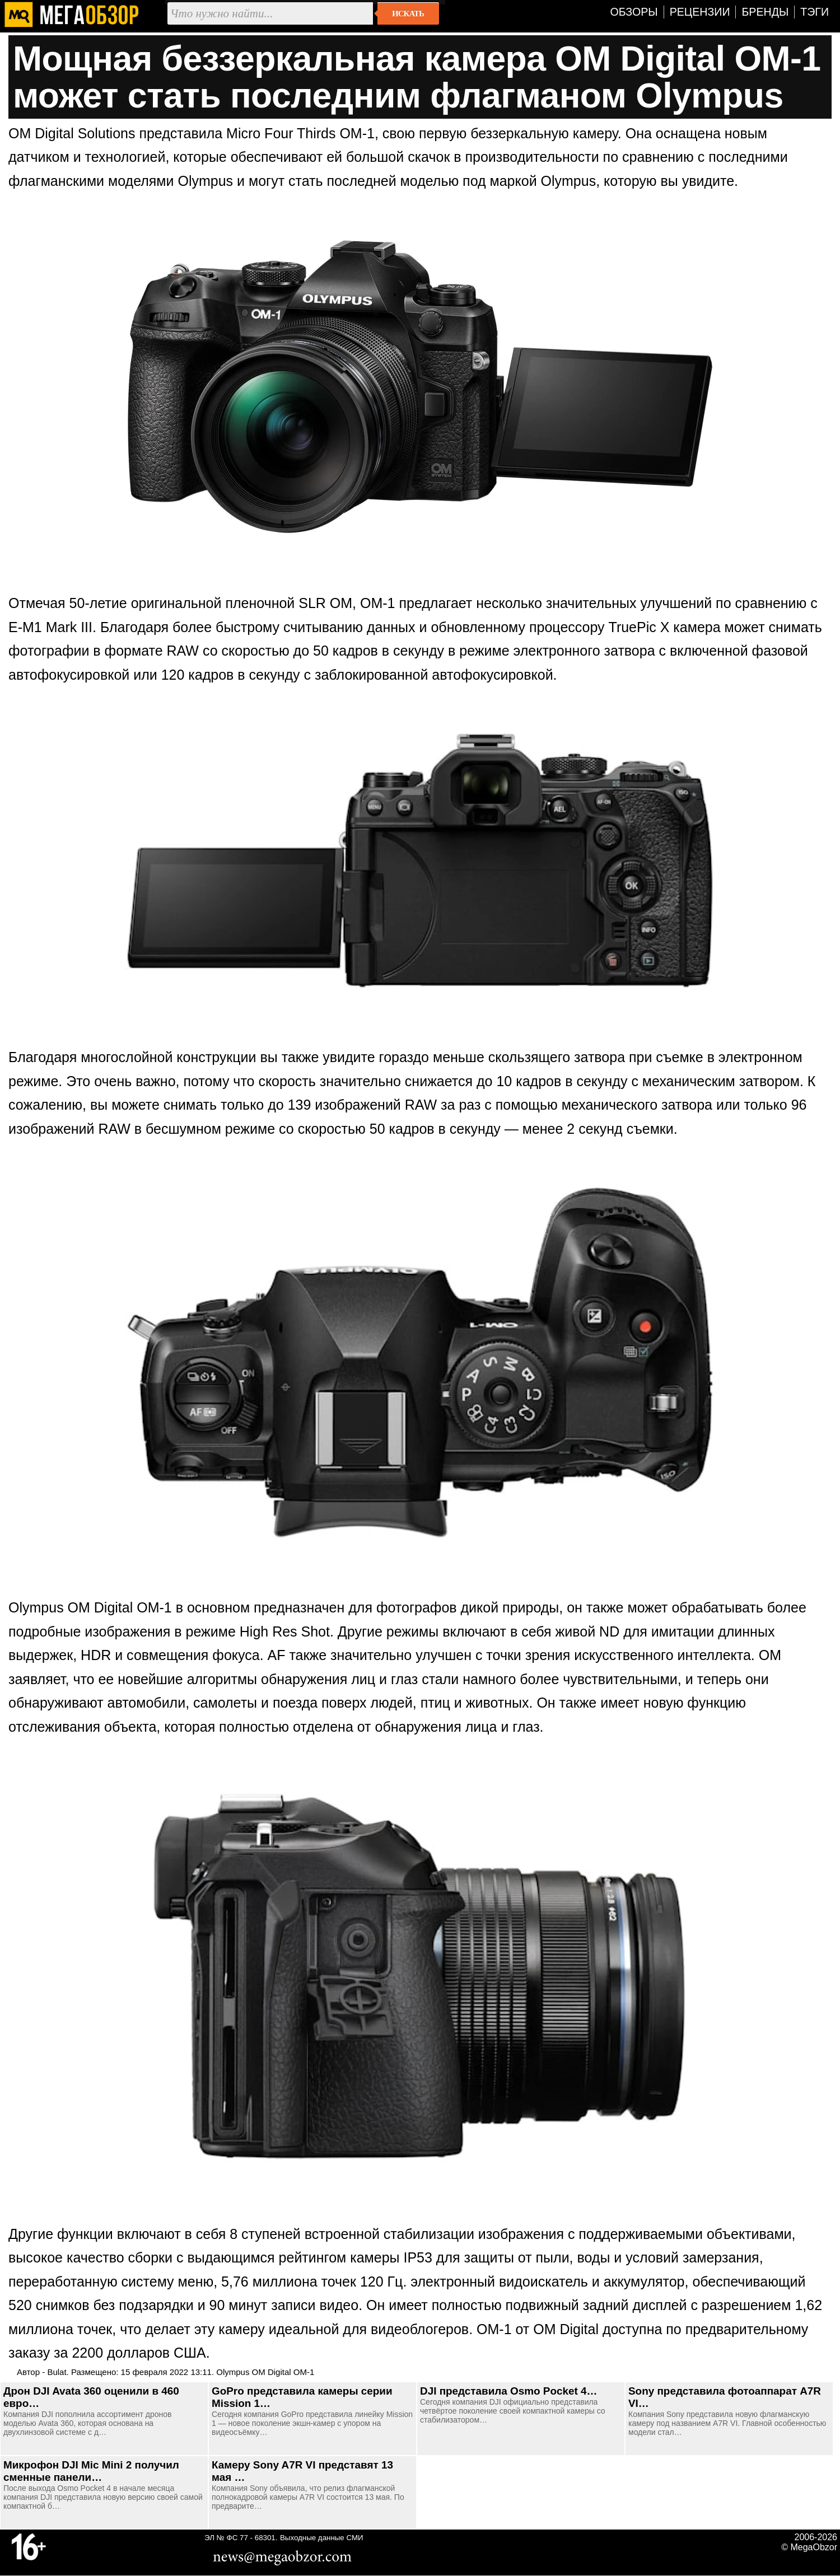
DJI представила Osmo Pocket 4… (508, 2391)
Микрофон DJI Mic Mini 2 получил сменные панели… (91, 2471)
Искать (408, 13)
